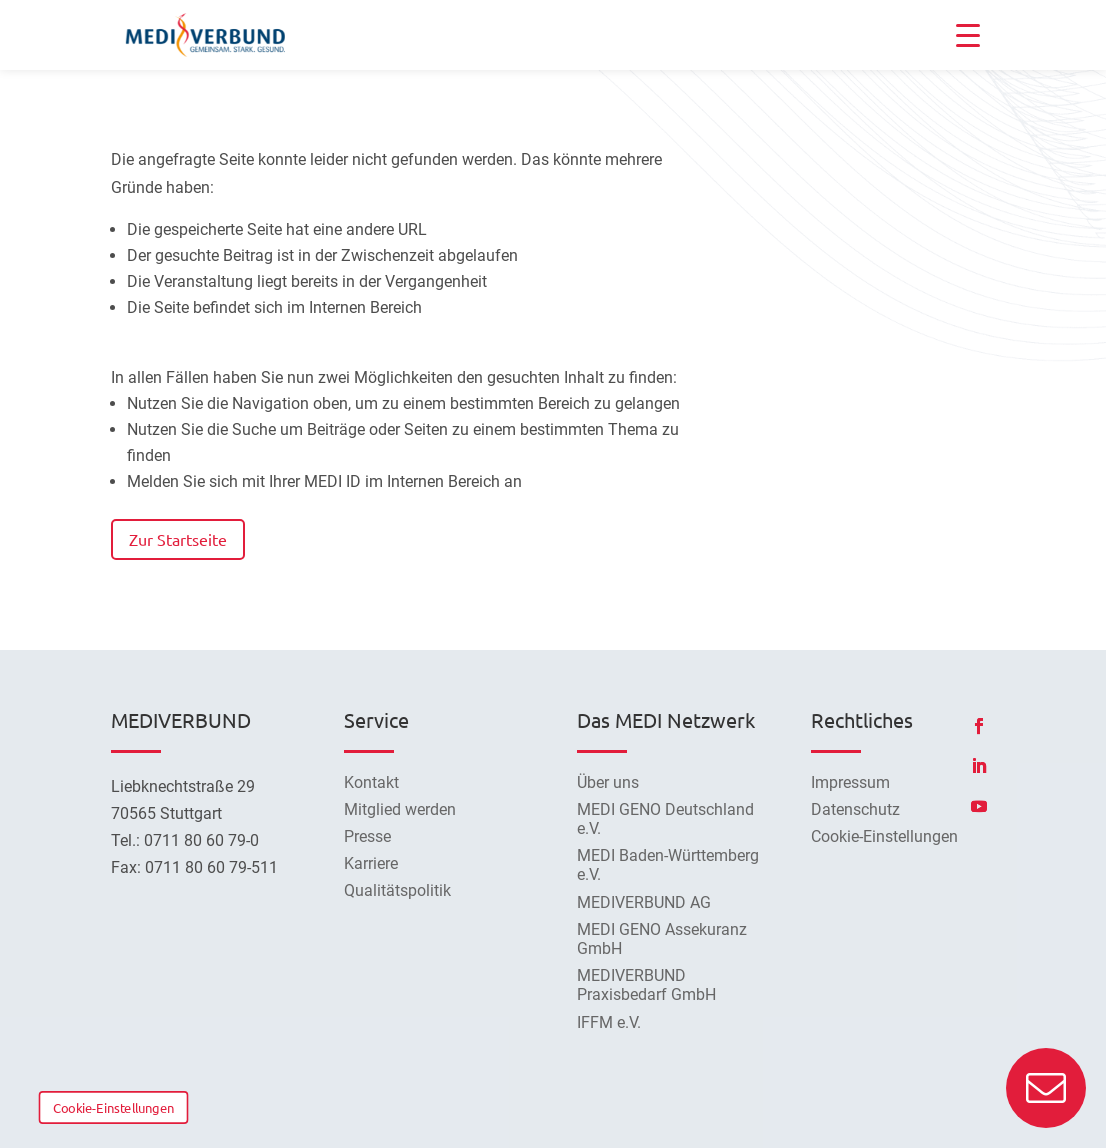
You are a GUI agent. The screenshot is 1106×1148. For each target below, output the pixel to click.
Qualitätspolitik (397, 890)
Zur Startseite (178, 539)
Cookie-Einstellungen (113, 1107)
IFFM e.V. (609, 1022)
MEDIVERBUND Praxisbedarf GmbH (646, 985)
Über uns (608, 782)
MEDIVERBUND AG (644, 902)
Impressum (850, 782)
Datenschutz (855, 809)
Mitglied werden (400, 809)
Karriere (371, 863)
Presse (367, 836)
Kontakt (371, 782)
